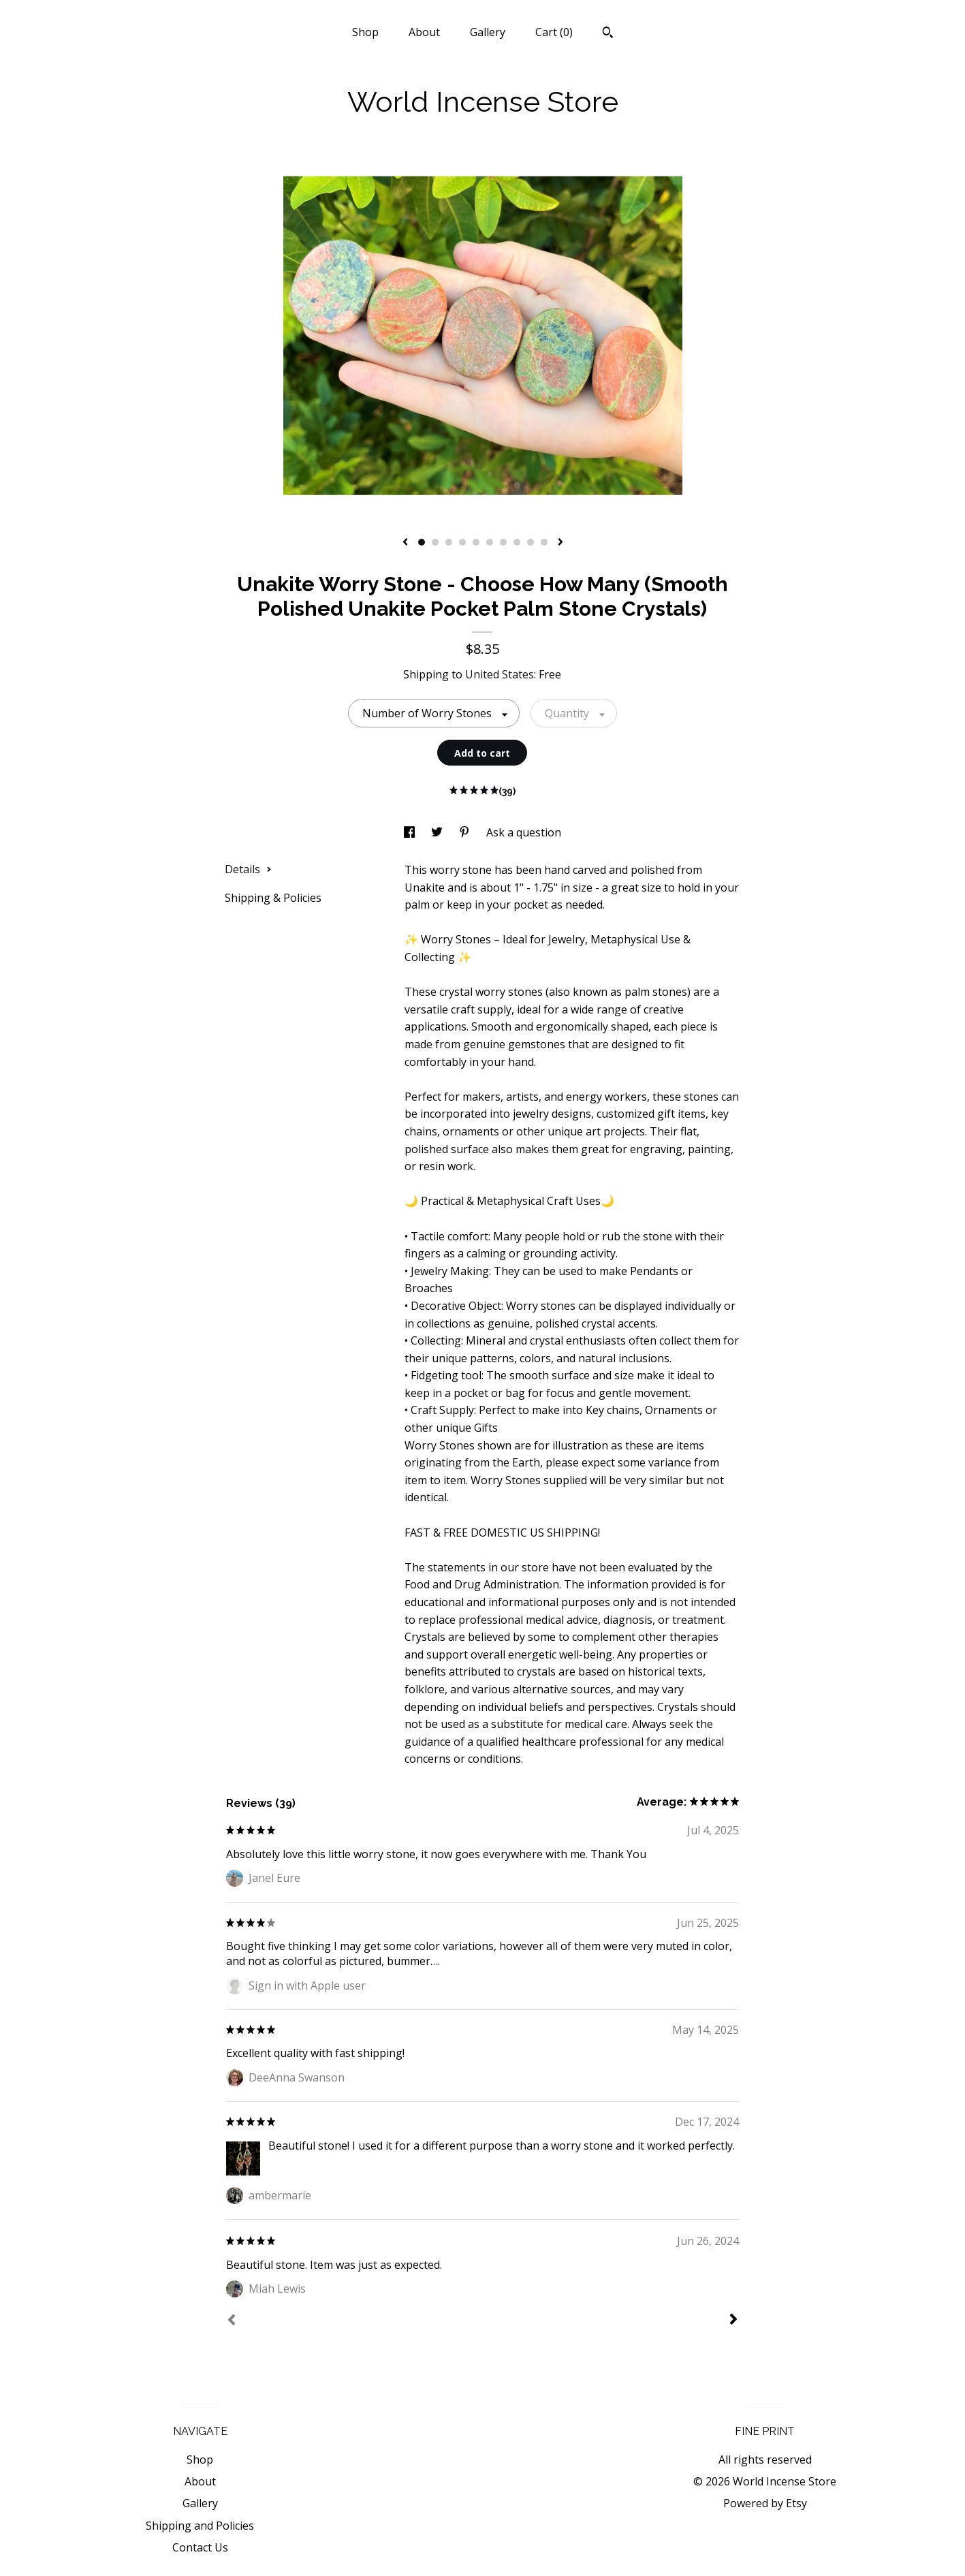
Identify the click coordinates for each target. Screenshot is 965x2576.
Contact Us (200, 2547)
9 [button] (530, 542)
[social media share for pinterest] (466, 832)
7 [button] (503, 542)
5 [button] (476, 542)
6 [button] (489, 542)
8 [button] (516, 542)
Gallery (487, 32)
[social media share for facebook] (410, 832)
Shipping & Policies (273, 897)
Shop (365, 32)
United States (499, 674)
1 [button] (421, 542)
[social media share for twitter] (438, 832)
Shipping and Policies (200, 2525)
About (424, 32)
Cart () (554, 32)
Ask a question (523, 832)
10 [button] (544, 542)
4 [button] (462, 542)
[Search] (608, 34)
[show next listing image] (560, 543)
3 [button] (448, 542)
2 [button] (435, 542)
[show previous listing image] (405, 543)
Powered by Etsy (765, 2503)
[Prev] (231, 2321)
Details (248, 869)
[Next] (733, 2320)
